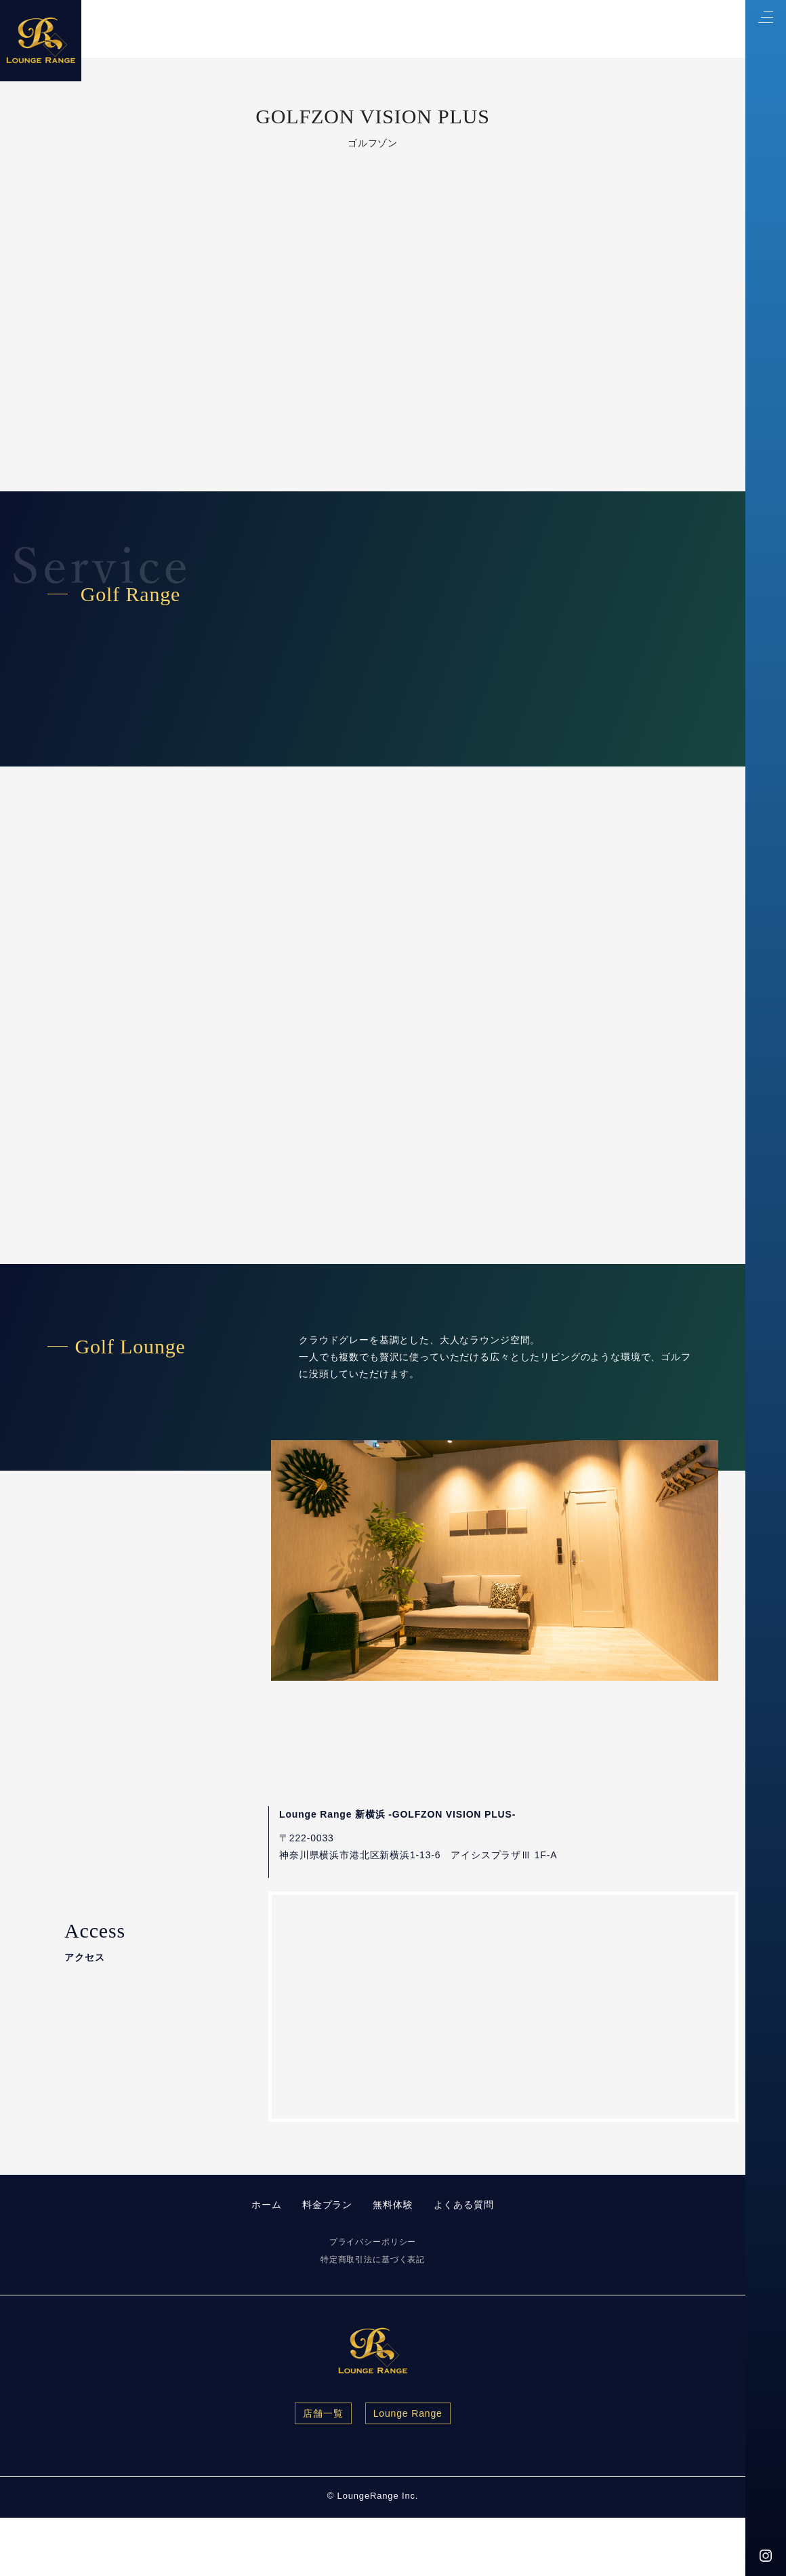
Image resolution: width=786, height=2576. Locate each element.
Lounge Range (407, 2413)
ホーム (266, 2204)
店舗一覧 (323, 2413)
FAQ (702, 29)
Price (514, 29)
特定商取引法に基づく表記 (372, 2259)
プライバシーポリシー (372, 2242)
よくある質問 (464, 2204)
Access (642, 29)
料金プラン (327, 2204)
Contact (576, 29)
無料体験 (393, 2204)
